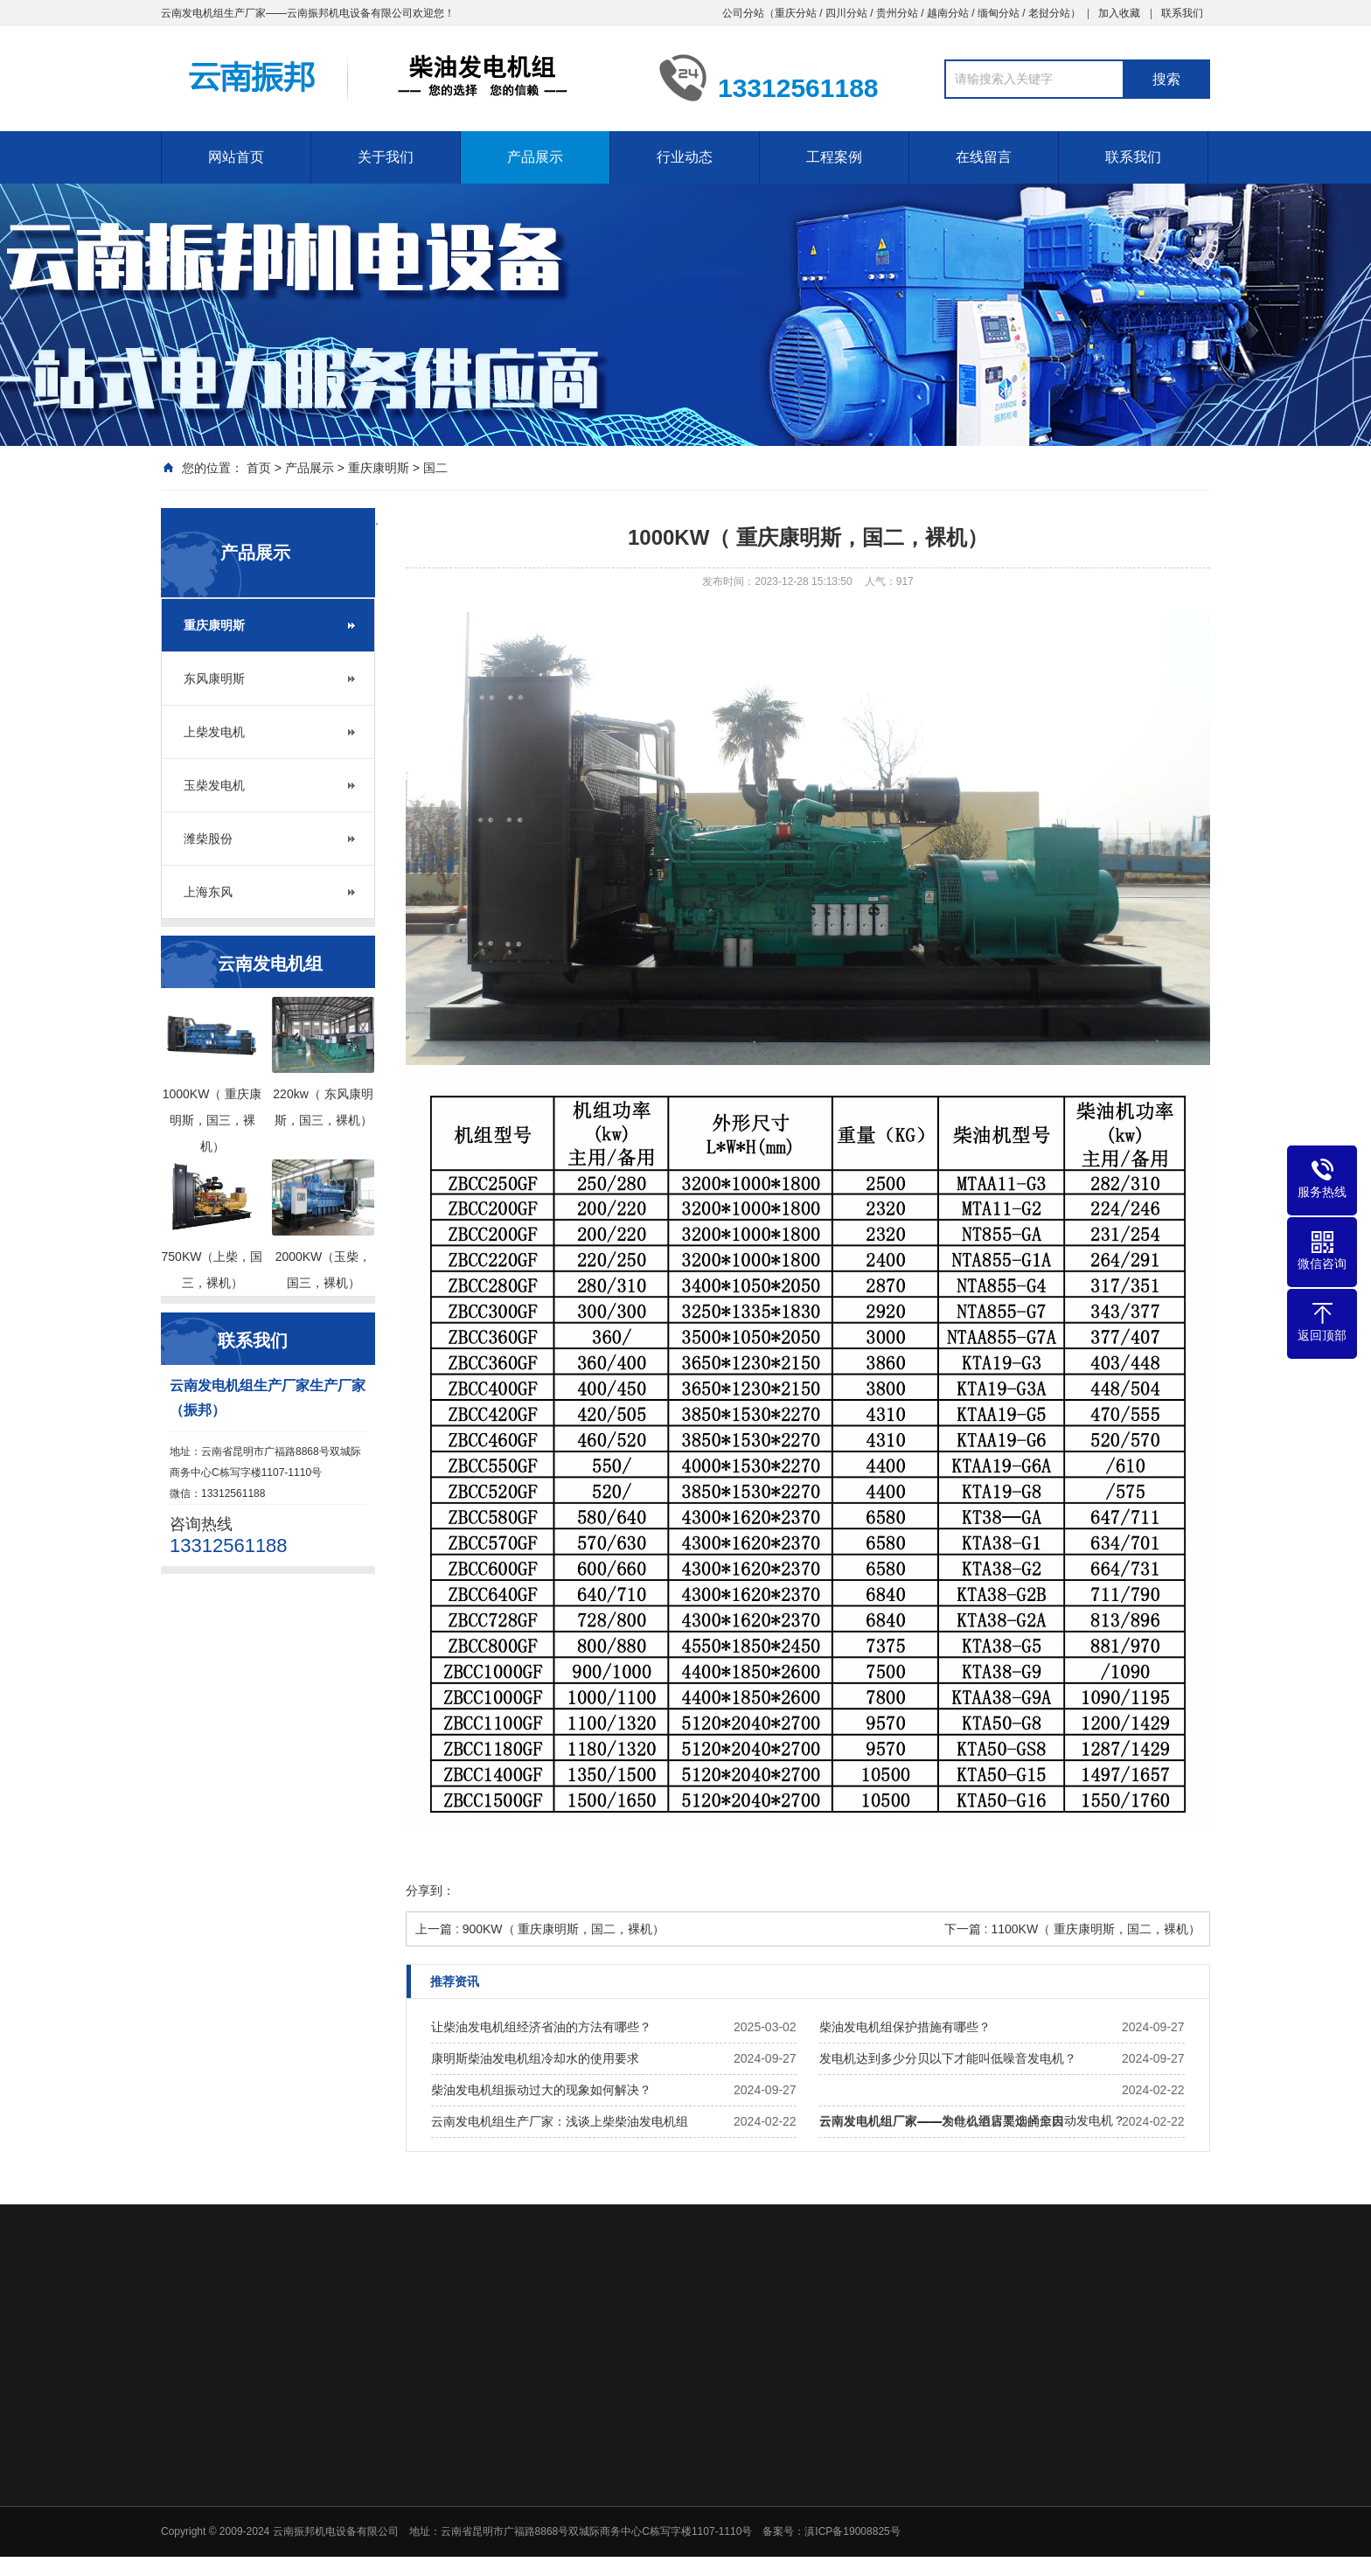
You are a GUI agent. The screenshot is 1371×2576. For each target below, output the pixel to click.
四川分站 (846, 13)
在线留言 (984, 157)
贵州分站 (897, 13)
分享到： (430, 1890)
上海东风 (208, 892)
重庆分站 (796, 13)
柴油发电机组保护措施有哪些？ (905, 2027)
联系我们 (1182, 13)
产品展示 (535, 157)
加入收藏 (1119, 13)
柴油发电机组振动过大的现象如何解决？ (541, 2090)
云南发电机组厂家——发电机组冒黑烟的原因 (941, 2121)
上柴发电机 (214, 732)
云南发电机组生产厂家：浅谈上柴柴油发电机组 (559, 2121)
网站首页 (236, 157)
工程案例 (834, 157)
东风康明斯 (214, 679)
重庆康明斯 (378, 468)
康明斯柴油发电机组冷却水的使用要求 (535, 2058)
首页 (259, 468)
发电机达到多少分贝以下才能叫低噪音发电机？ (947, 2058)
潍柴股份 (208, 839)
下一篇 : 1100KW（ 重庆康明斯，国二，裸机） (1072, 1929)
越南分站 (948, 13)
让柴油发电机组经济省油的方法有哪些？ (541, 2027)
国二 (435, 468)
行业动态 (685, 157)
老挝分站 (1049, 13)
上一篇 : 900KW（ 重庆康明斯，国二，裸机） (540, 1929)
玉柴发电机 (214, 785)
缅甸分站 (999, 13)
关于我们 (386, 157)
